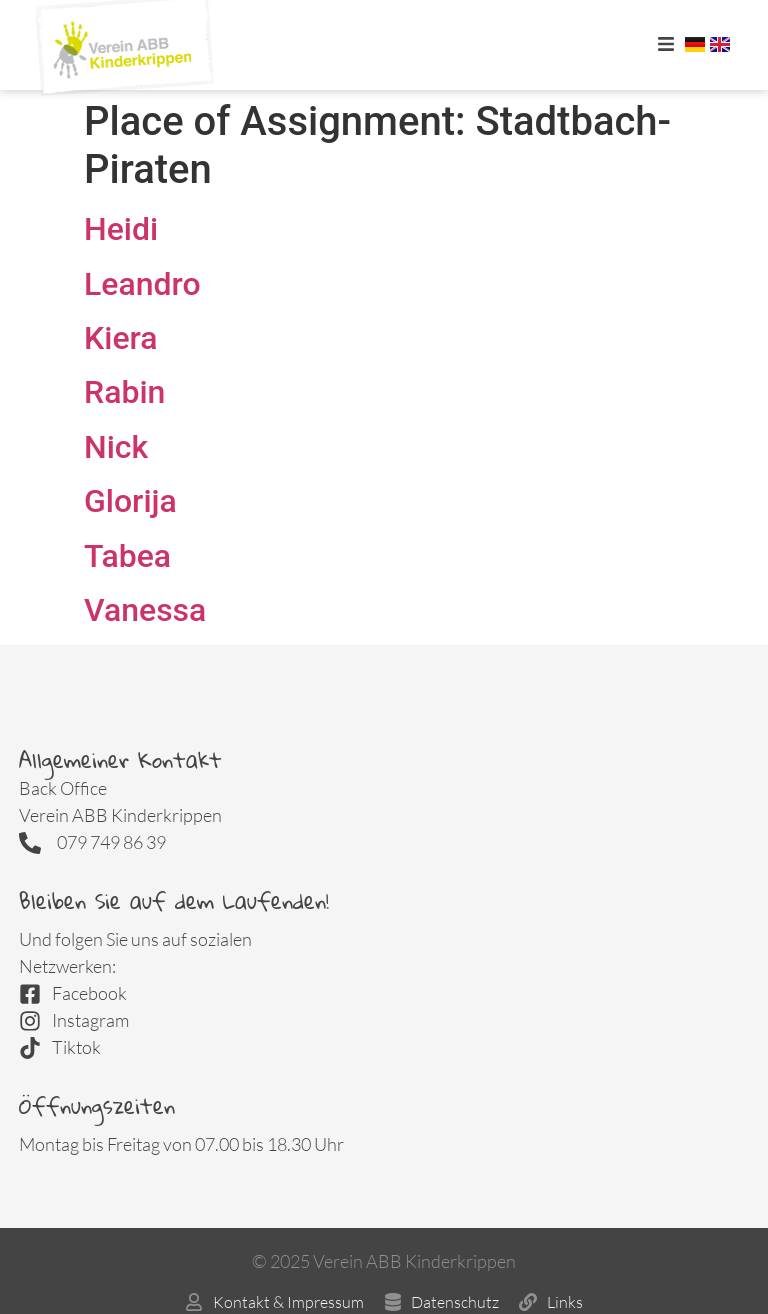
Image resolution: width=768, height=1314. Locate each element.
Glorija (130, 501)
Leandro (142, 284)
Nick (116, 447)
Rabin (124, 392)
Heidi (121, 229)
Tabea (127, 556)
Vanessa (145, 610)
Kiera (121, 338)
